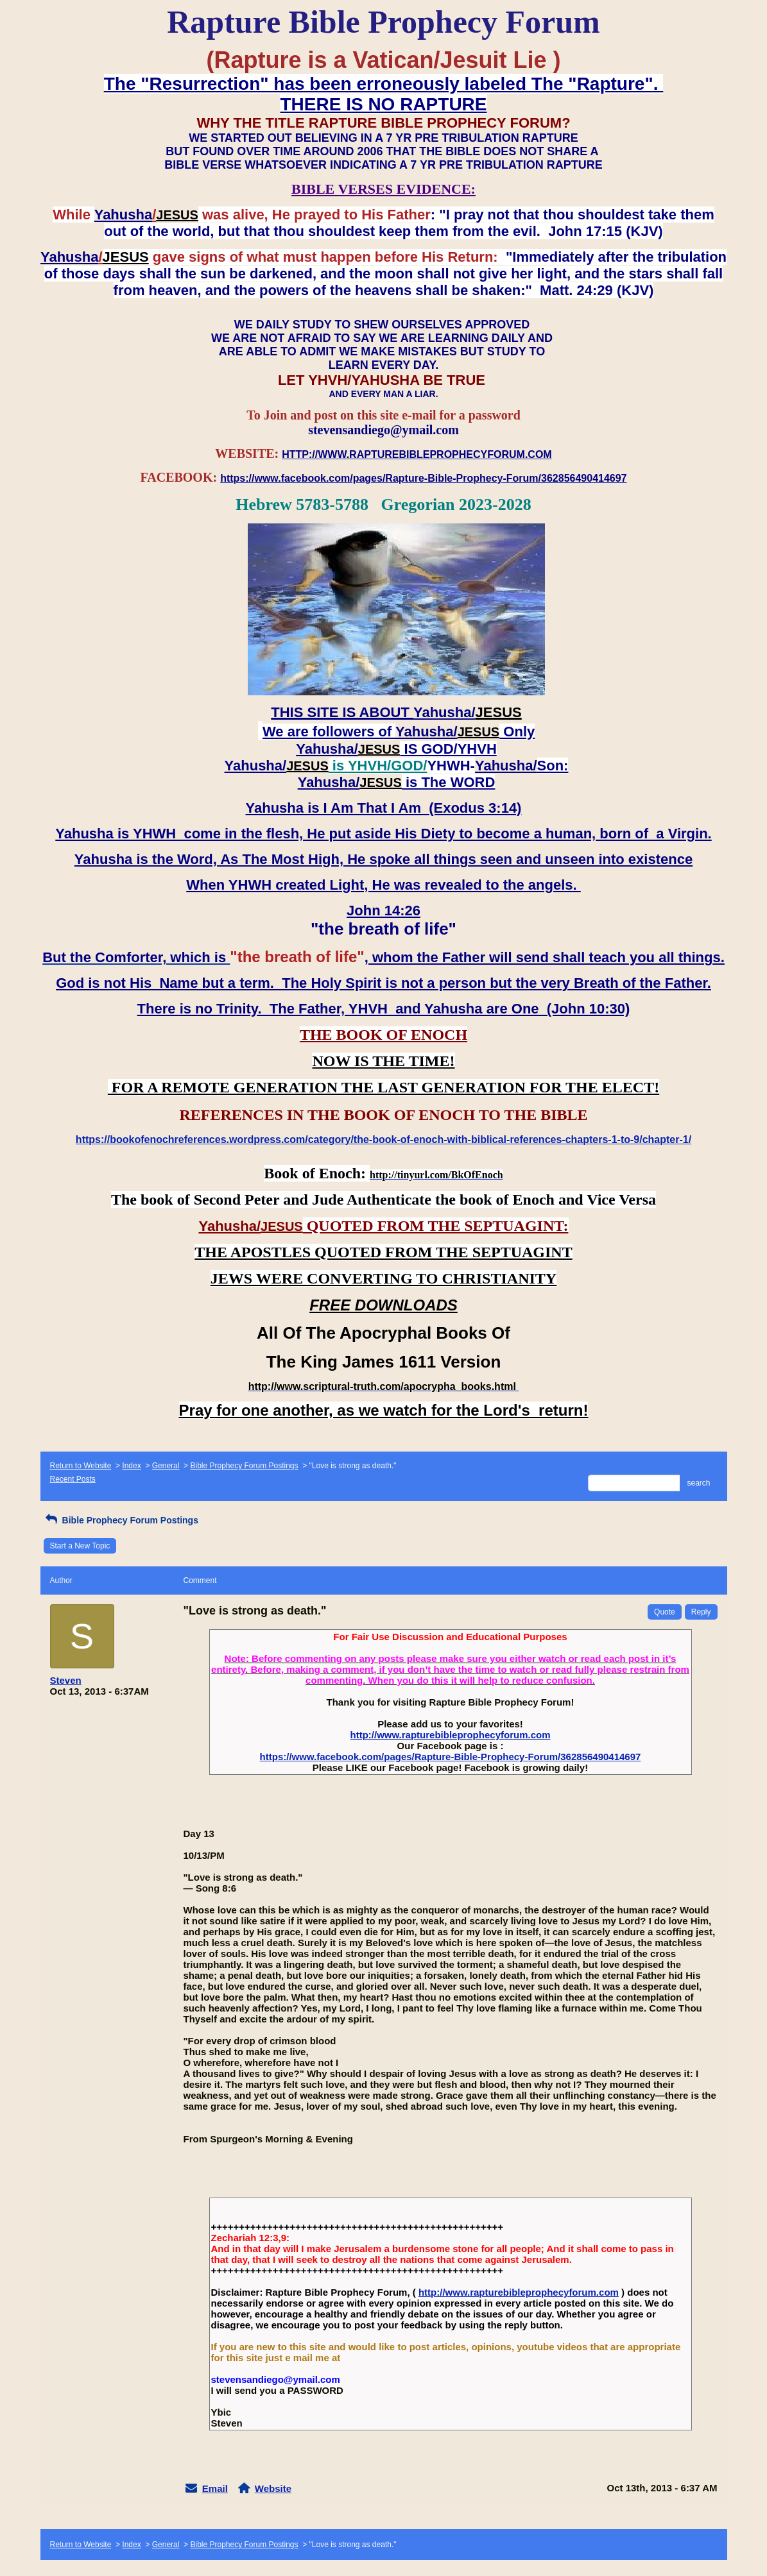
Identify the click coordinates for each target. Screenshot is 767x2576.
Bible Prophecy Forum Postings (244, 1465)
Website (273, 2488)
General (166, 1465)
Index (131, 1465)
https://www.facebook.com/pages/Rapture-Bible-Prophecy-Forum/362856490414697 (450, 1756)
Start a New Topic (80, 1545)
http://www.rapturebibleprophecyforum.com (450, 1734)
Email (215, 2488)
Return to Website (81, 1465)
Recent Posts (73, 1479)
